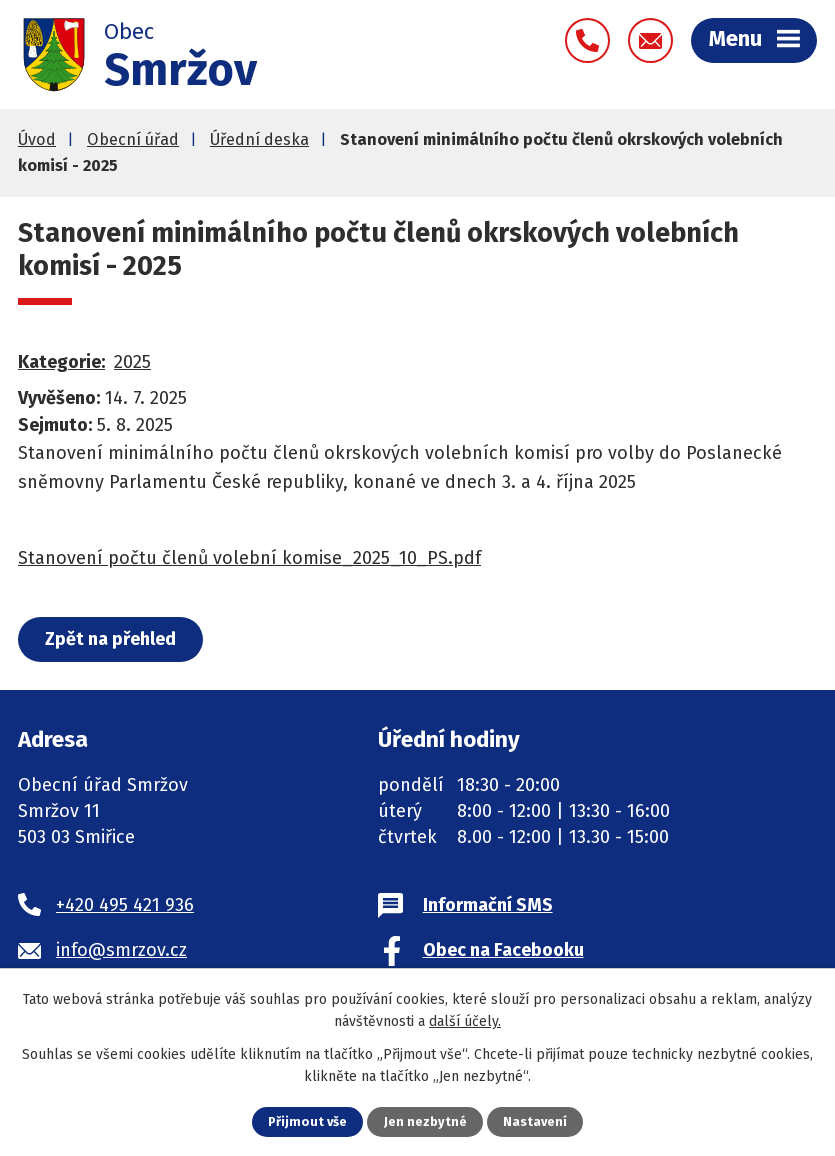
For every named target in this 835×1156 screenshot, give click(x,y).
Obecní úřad (133, 139)
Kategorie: (61, 362)
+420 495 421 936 (125, 905)
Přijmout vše (307, 1121)
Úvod (37, 139)
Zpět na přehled (110, 639)
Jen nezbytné (425, 1121)
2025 (132, 362)
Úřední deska (259, 139)
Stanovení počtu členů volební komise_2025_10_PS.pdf (249, 558)
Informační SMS (488, 905)
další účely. (465, 1021)
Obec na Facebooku (503, 950)
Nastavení (535, 1121)
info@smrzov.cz (121, 950)
